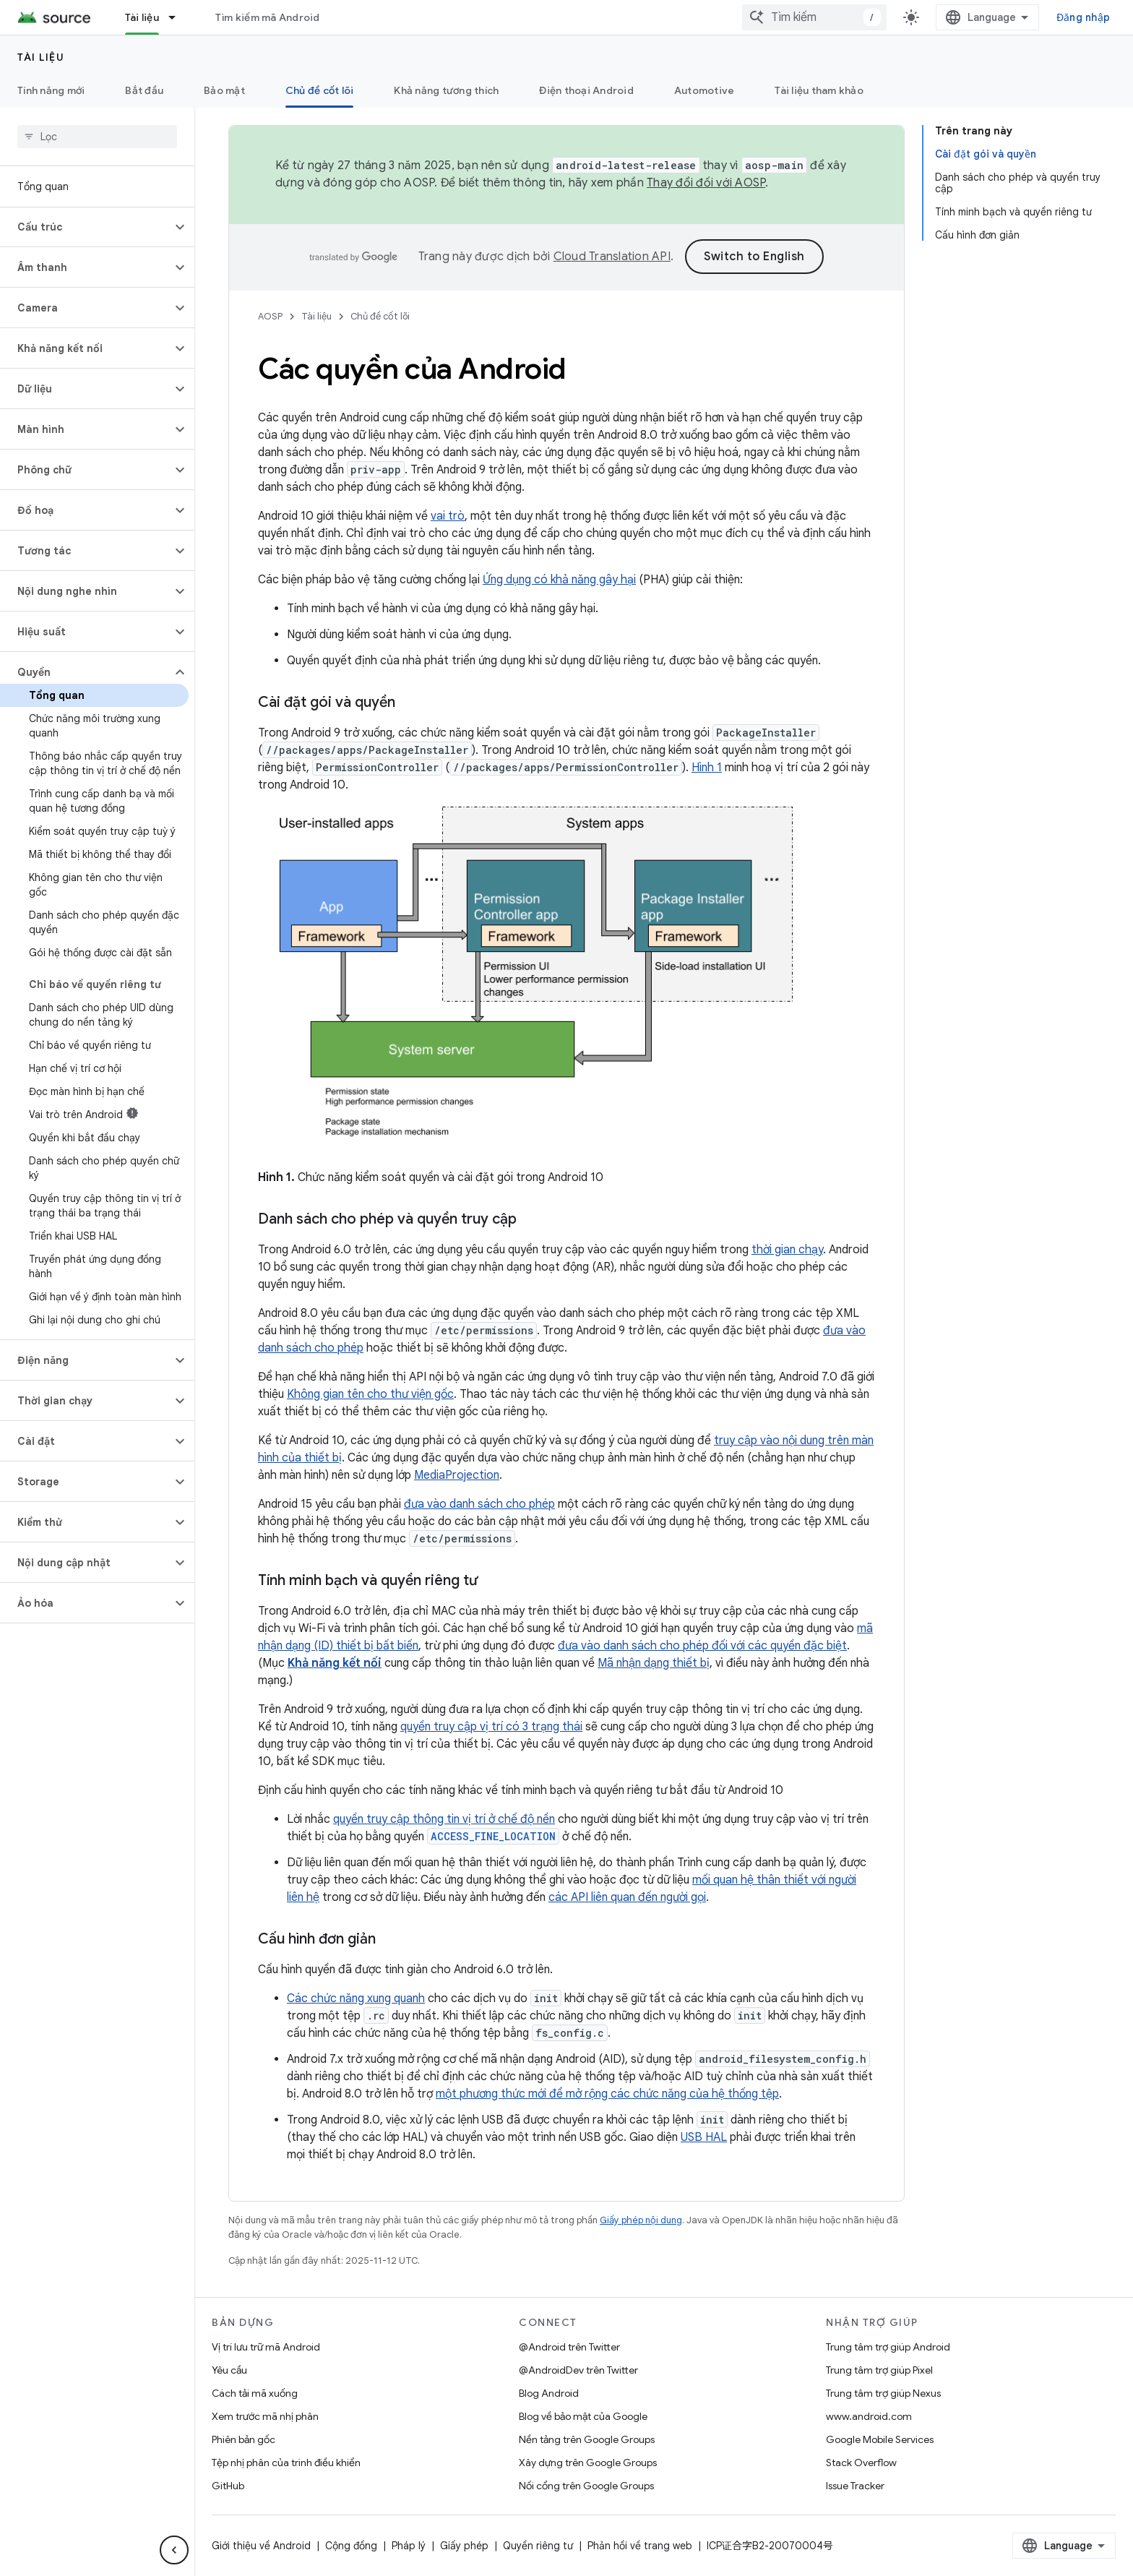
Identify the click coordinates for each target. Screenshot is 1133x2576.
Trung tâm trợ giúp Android (888, 2346)
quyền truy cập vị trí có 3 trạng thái (491, 1727)
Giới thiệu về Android (261, 2545)
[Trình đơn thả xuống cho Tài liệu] (178, 17)
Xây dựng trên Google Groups (588, 2462)
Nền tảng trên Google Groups (587, 2439)
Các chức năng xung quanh (356, 1998)
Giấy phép (464, 2545)
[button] (85, 227)
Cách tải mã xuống (255, 2393)
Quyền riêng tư (538, 2545)
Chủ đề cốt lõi (380, 316)
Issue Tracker (855, 2485)
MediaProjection (456, 1475)
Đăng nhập (1083, 17)
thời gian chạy (787, 1249)
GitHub (228, 2485)
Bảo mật (224, 90)
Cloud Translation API (612, 256)
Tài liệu (40, 57)
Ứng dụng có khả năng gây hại (559, 579)
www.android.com (869, 2416)
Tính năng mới (51, 90)
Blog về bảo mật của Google (583, 2416)
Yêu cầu (229, 2370)
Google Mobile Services (880, 2439)
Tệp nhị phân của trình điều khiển (286, 2462)
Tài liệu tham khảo (819, 90)
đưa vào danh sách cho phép (479, 1504)
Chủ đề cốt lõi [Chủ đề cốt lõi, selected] (319, 90)
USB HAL (704, 2137)
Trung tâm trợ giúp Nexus (883, 2393)
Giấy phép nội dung (641, 2220)
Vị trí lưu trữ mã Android (266, 2346)
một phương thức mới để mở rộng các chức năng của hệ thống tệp (607, 2094)
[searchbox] (97, 136)
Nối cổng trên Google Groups (586, 2485)
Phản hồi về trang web (639, 2545)
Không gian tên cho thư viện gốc (370, 1394)
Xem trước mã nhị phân (265, 2416)
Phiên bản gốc (243, 2439)
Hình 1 (707, 767)
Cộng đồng (351, 2545)
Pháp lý (409, 2545)
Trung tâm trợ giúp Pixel (879, 2370)
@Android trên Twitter (569, 2346)
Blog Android (549, 2393)
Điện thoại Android (586, 90)
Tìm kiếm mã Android (267, 17)
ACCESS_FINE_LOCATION (493, 1836)
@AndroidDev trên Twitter (578, 2370)
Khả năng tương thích (446, 90)
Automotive (704, 90)
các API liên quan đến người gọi (627, 1897)
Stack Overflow (861, 2462)
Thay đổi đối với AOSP (706, 183)
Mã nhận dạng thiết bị (654, 1663)
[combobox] (814, 17)
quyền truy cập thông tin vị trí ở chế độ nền (444, 1819)
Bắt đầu (144, 90)
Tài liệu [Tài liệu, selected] (142, 17)
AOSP (270, 316)
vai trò (448, 516)
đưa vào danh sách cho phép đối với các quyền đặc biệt (702, 1646)
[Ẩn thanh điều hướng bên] (174, 2550)
